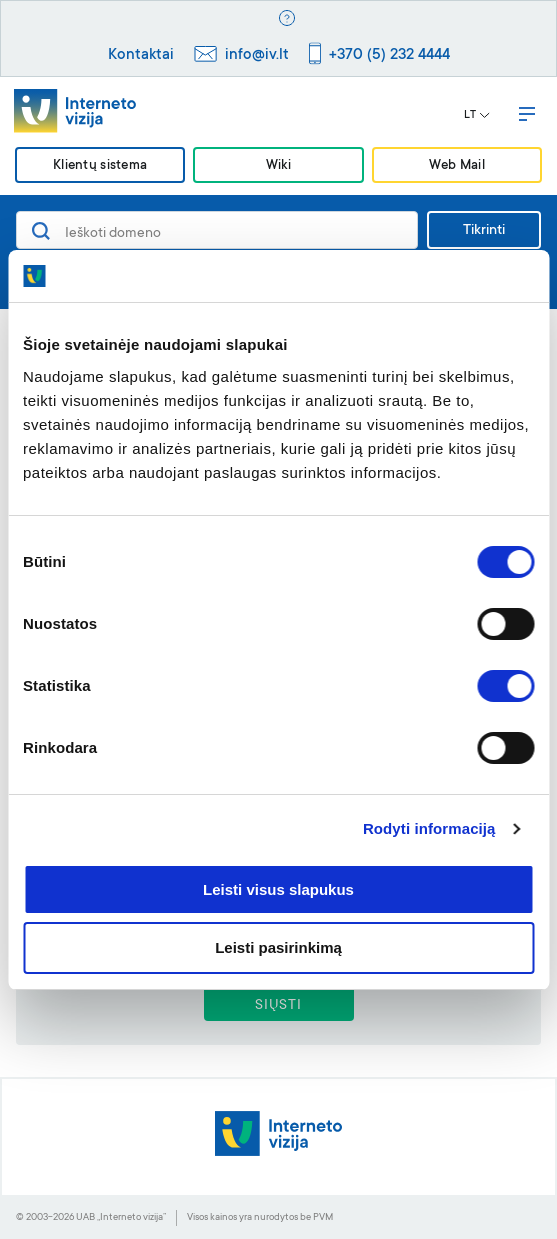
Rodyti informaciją (429, 828)
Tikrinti (484, 231)
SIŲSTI (278, 1006)
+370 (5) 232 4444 (389, 55)
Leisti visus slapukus (278, 889)
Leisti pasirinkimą (278, 947)
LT (477, 116)
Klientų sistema (100, 166)
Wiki (278, 166)
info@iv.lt (257, 55)
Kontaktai (141, 55)
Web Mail (457, 166)
